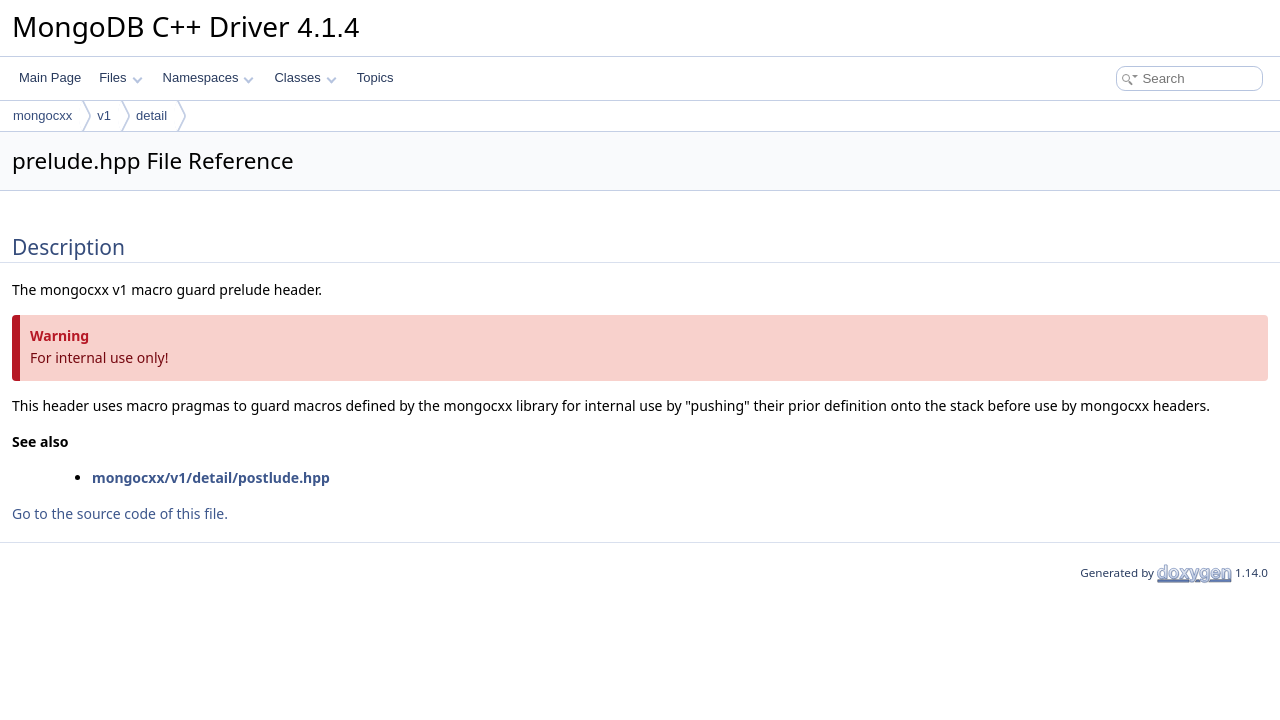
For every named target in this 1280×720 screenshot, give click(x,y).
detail (151, 115)
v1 (104, 115)
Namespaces (208, 77)
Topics (375, 77)
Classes (305, 77)
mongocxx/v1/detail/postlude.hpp (211, 477)
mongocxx (42, 115)
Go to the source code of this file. (120, 513)
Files (120, 77)
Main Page (50, 77)
